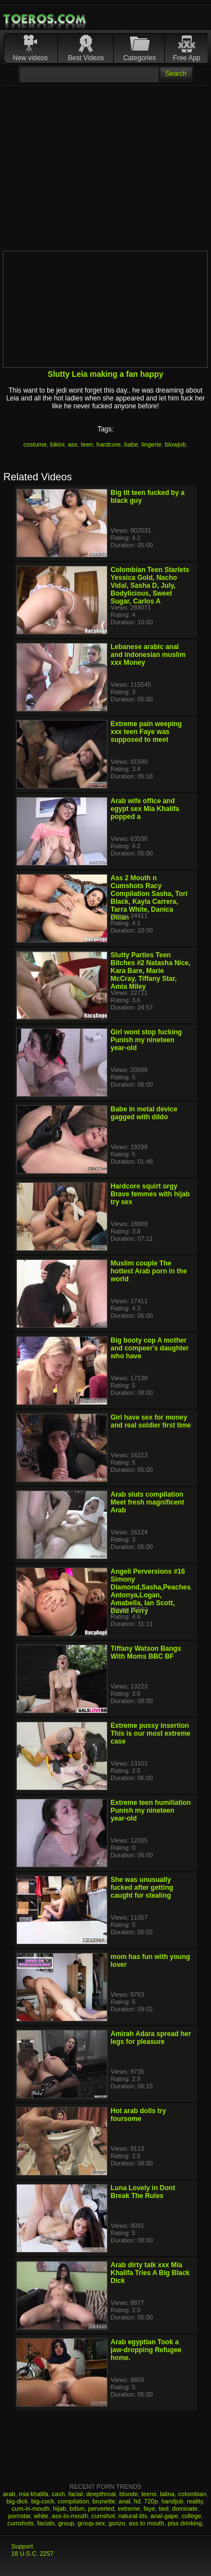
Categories (139, 58)
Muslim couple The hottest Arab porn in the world (149, 1271)
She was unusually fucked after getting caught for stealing (142, 1887)
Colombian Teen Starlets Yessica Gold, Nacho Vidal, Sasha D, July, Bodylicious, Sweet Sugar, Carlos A (150, 585)
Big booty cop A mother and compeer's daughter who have (150, 1348)
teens (148, 2494)
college (191, 2515)
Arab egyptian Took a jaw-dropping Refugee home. (146, 2350)
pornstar (19, 2515)
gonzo (117, 2523)
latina (167, 2494)
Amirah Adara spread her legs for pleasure (151, 2038)
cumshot (103, 2515)
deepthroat (101, 2494)
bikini (57, 444)
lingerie (151, 444)
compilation (73, 2501)
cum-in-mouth (31, 2508)
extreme (129, 2508)
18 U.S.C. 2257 (32, 2553)
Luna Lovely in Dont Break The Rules (143, 2192)
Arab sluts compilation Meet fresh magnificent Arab (148, 1502)
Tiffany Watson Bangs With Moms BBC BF (146, 1652)
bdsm (77, 2508)
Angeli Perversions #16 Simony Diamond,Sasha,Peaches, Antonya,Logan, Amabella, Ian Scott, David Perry (151, 1591)
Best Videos (86, 58)
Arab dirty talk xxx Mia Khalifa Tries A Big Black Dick (150, 2273)
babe (131, 444)
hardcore (108, 444)
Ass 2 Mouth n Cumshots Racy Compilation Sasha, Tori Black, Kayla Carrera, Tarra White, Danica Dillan (149, 897)
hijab (59, 2508)
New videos (30, 58)
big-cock (42, 2501)
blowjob (175, 444)
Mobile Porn (45, 19)
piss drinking (185, 2523)
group (66, 2523)
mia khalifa (33, 2494)
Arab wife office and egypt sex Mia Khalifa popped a (145, 809)
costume (35, 444)
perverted (101, 2508)
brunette (103, 2501)
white (41, 2515)
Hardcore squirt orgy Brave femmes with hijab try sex (150, 1194)
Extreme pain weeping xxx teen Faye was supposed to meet (146, 732)
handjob (172, 2501)
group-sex (91, 2523)
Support (22, 2546)
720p (151, 2501)
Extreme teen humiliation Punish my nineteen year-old (151, 1810)
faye (149, 2508)
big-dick (17, 2501)
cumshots (20, 2523)
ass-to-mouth (70, 2515)
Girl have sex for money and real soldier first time (151, 1421)
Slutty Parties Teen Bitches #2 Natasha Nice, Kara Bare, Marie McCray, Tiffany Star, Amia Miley (151, 970)
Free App (186, 58)
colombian (192, 2494)
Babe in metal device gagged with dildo (144, 1113)
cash (58, 2494)
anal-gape (164, 2515)
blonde (128, 2494)
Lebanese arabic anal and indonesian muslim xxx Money (148, 654)
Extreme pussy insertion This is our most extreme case (151, 1733)
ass (72, 444)
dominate (184, 2508)
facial (75, 2494)
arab (9, 2494)
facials (46, 2523)
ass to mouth (146, 2523)
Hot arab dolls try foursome (139, 2115)
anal (125, 2501)
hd (137, 2501)
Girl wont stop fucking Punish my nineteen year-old (146, 1040)
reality (195, 2501)
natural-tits (132, 2515)
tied (164, 2508)
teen (87, 444)
